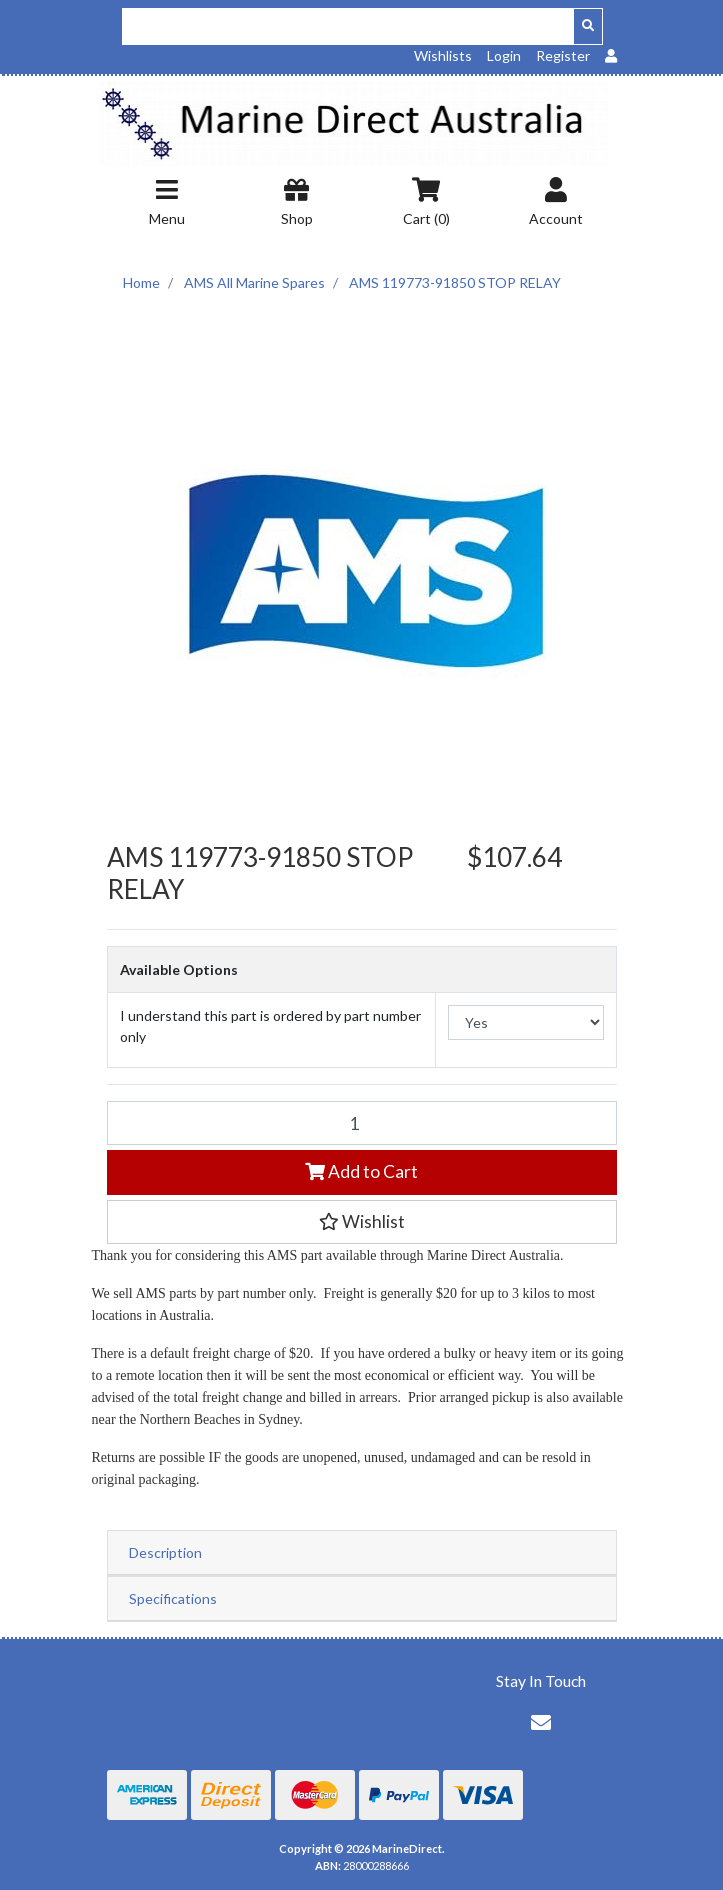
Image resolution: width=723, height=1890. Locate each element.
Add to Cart (361, 1171)
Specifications (173, 1598)
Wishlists (443, 55)
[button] (362, 1222)
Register (563, 55)
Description (165, 1552)
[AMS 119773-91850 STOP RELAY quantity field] (362, 1123)
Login (504, 55)
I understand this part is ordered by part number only (270, 1026)
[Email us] (541, 1722)
